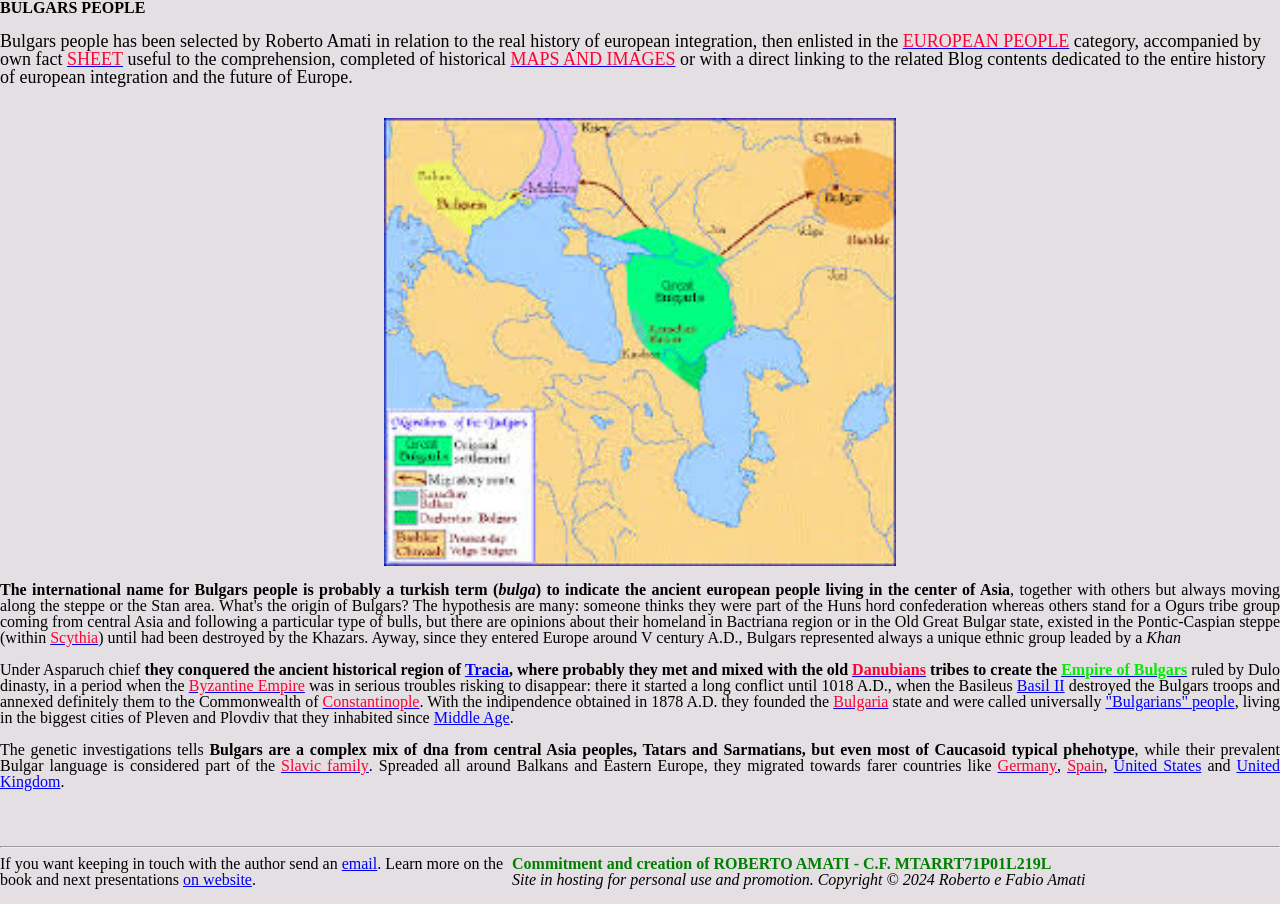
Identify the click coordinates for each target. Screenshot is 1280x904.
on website (217, 879)
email (360, 863)
